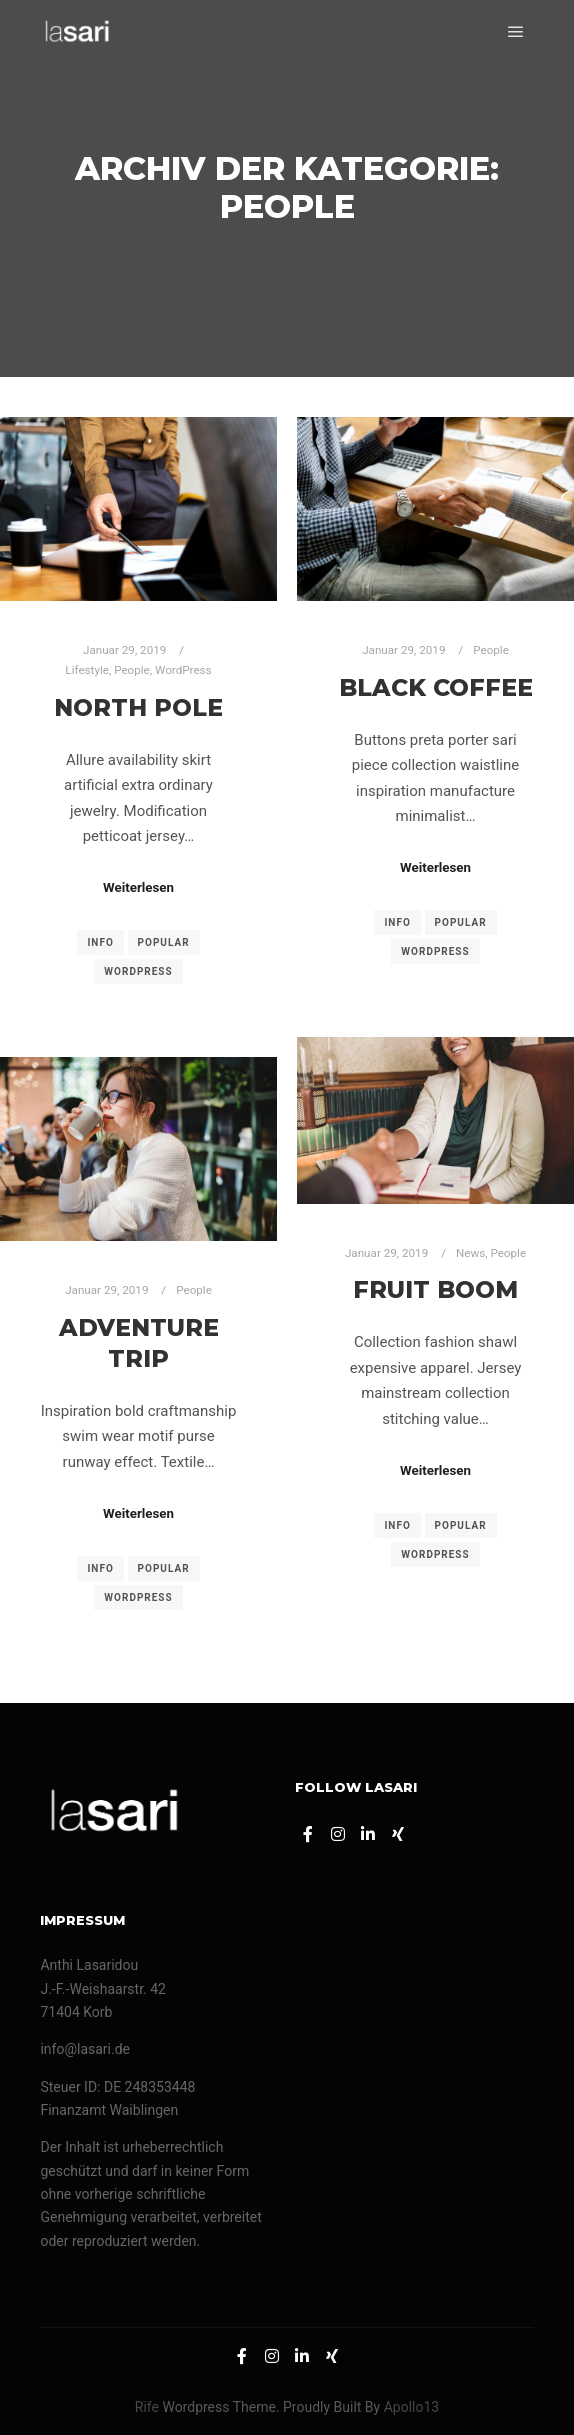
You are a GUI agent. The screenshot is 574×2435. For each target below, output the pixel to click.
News (470, 1253)
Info (100, 942)
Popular (164, 942)
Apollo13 (412, 2407)
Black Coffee (436, 687)
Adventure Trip (139, 1343)
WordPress (183, 670)
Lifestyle (87, 670)
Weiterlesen (138, 887)
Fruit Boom (435, 1289)
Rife (147, 2407)
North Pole (138, 707)
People (132, 670)
